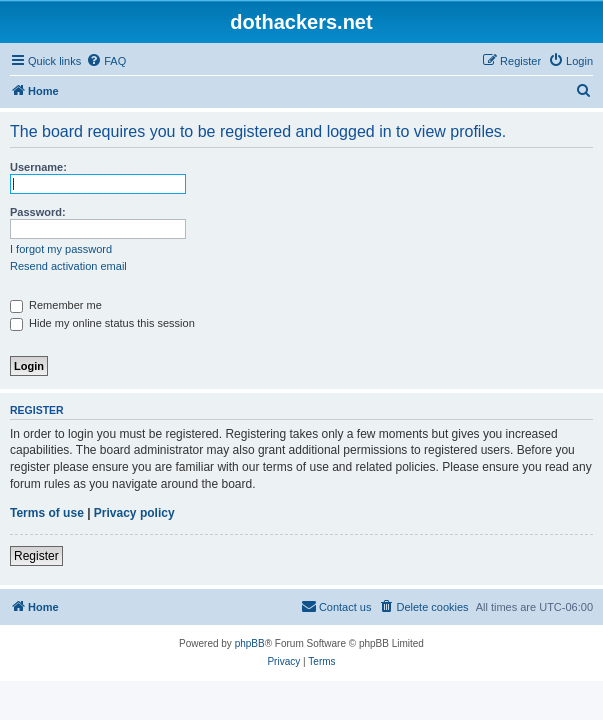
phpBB (250, 643)
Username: (38, 167)
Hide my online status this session (102, 323)
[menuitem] (106, 61)
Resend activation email (68, 266)
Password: (38, 212)
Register (36, 556)
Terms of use (47, 513)
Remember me (56, 305)
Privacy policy (134, 513)
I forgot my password (61, 249)
